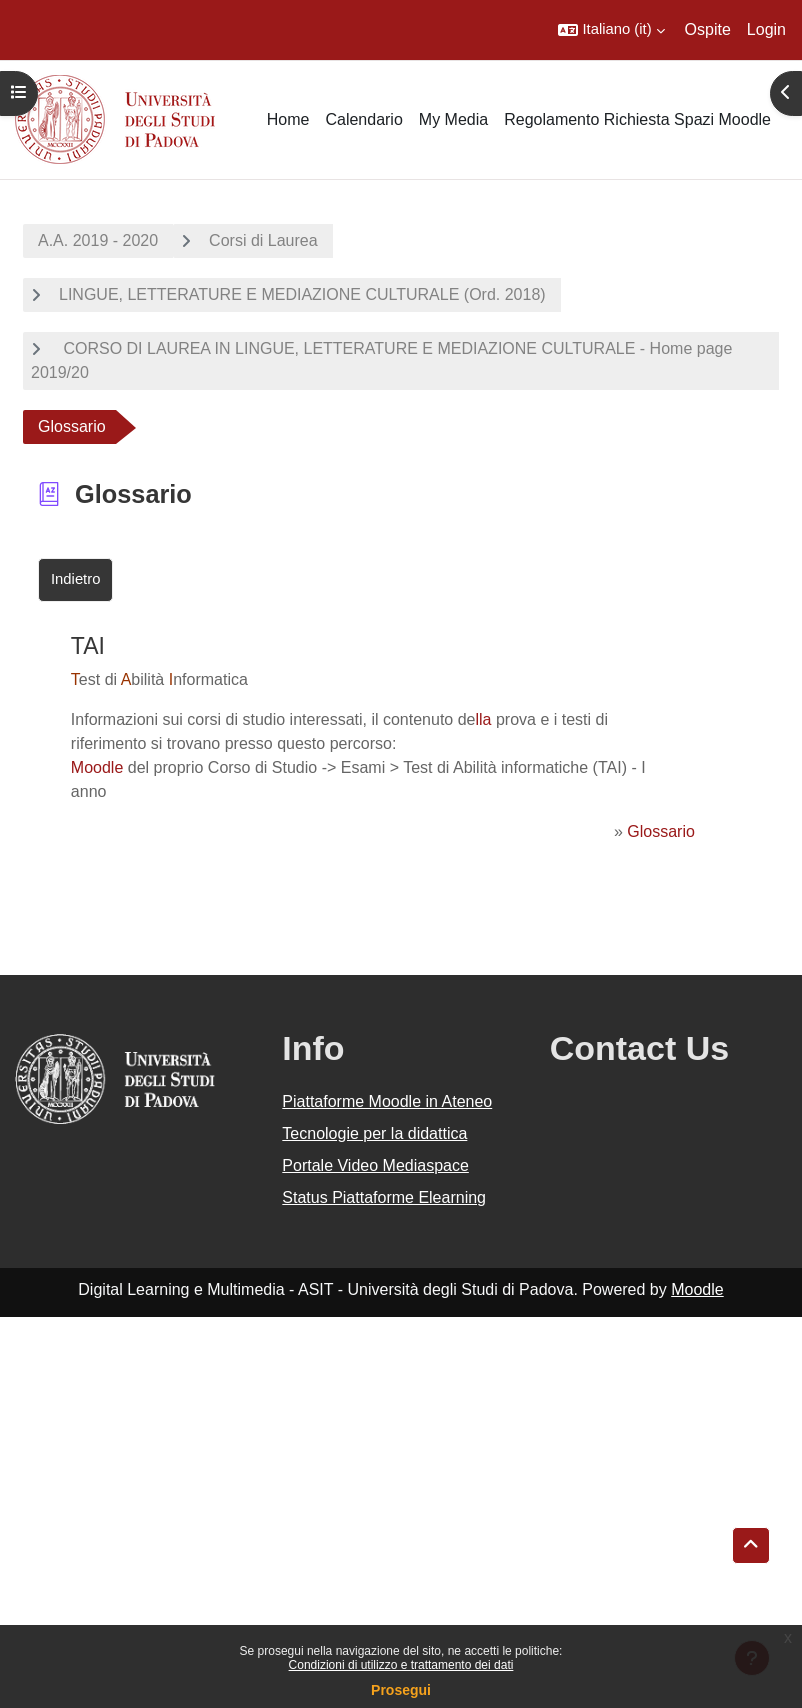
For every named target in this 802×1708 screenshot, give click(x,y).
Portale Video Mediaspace (375, 1165)
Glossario (661, 831)
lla (484, 719)
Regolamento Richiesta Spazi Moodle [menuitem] (637, 119)
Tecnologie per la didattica (374, 1133)
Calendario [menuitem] (363, 119)
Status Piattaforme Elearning (384, 1197)
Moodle (97, 767)
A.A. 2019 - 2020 (98, 240)
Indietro (75, 579)
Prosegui (401, 1690)
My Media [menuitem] (453, 119)
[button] (611, 30)
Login (766, 29)
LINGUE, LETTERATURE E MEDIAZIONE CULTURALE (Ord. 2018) (302, 294)
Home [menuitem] (288, 119)
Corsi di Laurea (263, 240)
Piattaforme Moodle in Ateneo (387, 1101)
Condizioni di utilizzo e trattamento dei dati (401, 1665)
